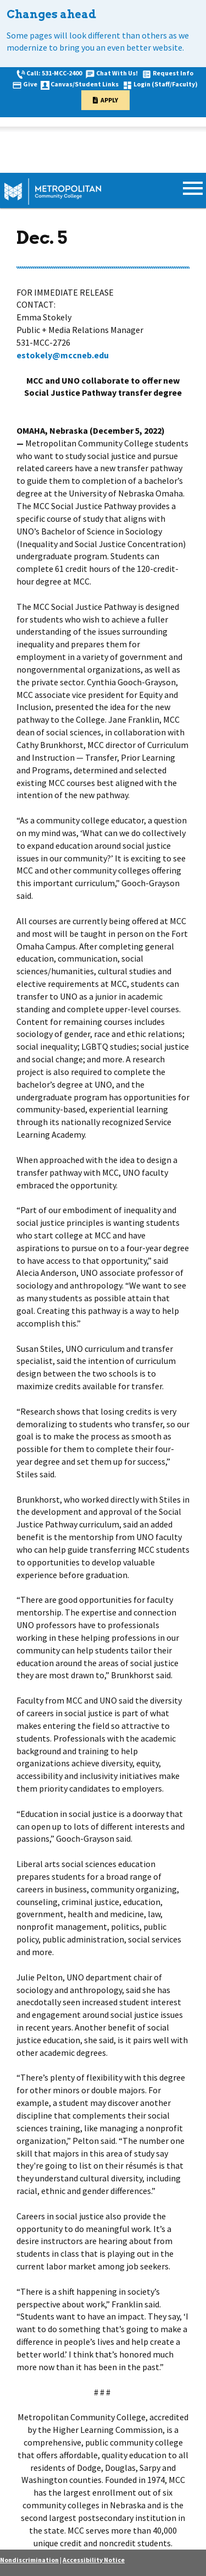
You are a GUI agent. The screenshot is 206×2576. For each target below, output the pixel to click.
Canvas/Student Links (85, 84)
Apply (109, 100)
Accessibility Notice (94, 2560)
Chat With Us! (117, 73)
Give (30, 84)
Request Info (173, 73)
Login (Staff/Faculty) (165, 84)
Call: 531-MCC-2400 (54, 73)
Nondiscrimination (29, 2560)
